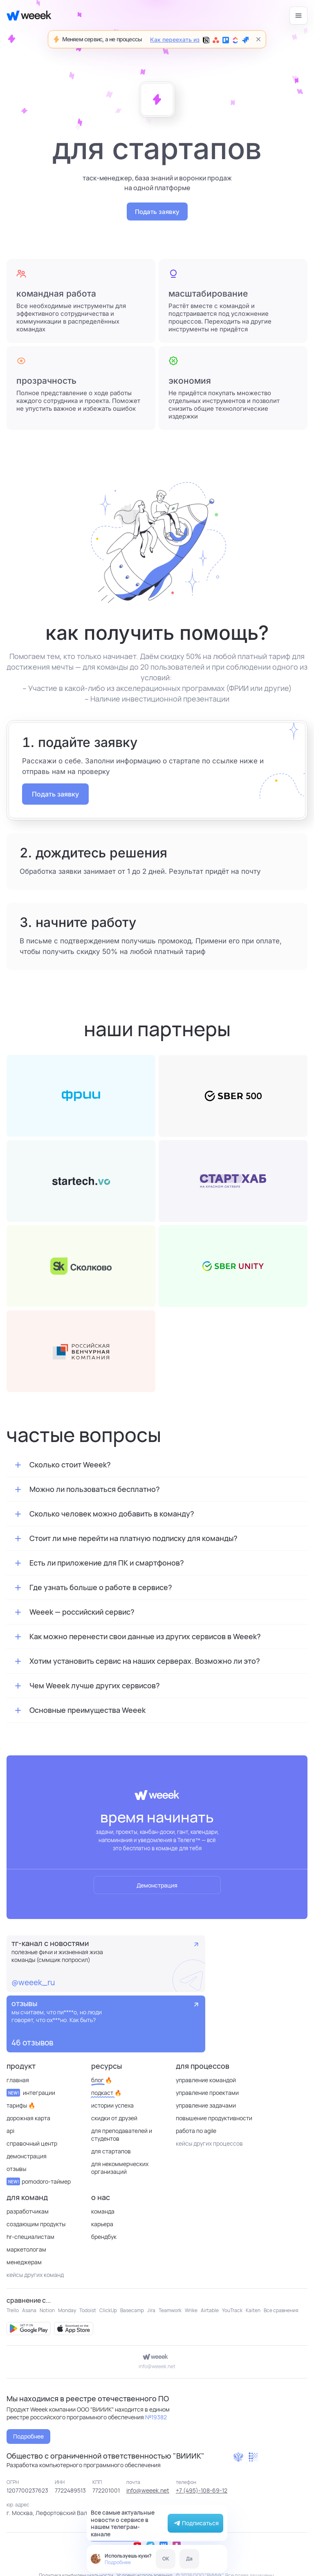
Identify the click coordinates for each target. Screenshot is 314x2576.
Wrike (191, 2310)
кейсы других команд (35, 2275)
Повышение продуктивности (214, 2118)
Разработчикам (28, 2211)
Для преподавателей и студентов (121, 2134)
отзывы (16, 2169)
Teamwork (170, 2310)
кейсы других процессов (209, 2143)
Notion (47, 2310)
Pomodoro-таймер (39, 2181)
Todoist (87, 2310)
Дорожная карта (28, 2118)
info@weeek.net (157, 2366)
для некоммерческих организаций (119, 2168)
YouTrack (232, 2310)
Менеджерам (24, 2262)
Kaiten (253, 2310)
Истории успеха (112, 2105)
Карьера (102, 2224)
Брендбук (104, 2237)
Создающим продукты (36, 2224)
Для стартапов (111, 2151)
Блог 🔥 (101, 2080)
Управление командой (206, 2080)
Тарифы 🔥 (21, 2105)
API (10, 2131)
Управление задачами (206, 2105)
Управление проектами (207, 2093)
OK (165, 2558)
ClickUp (108, 2310)
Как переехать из (199, 39)
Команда (102, 2211)
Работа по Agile (196, 2131)
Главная (18, 2080)
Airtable (210, 2310)
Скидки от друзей (114, 2118)
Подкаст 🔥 (106, 2093)
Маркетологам (26, 2249)
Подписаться (195, 2523)
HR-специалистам (30, 2237)
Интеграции (31, 2093)
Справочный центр (32, 2143)
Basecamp (132, 2310)
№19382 (156, 2417)
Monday (67, 2310)
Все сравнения (281, 2310)
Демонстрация (157, 1885)
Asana (29, 2310)
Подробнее (118, 2562)
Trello (13, 2310)
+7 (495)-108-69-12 (201, 2490)
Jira (151, 2310)
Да (189, 2558)
